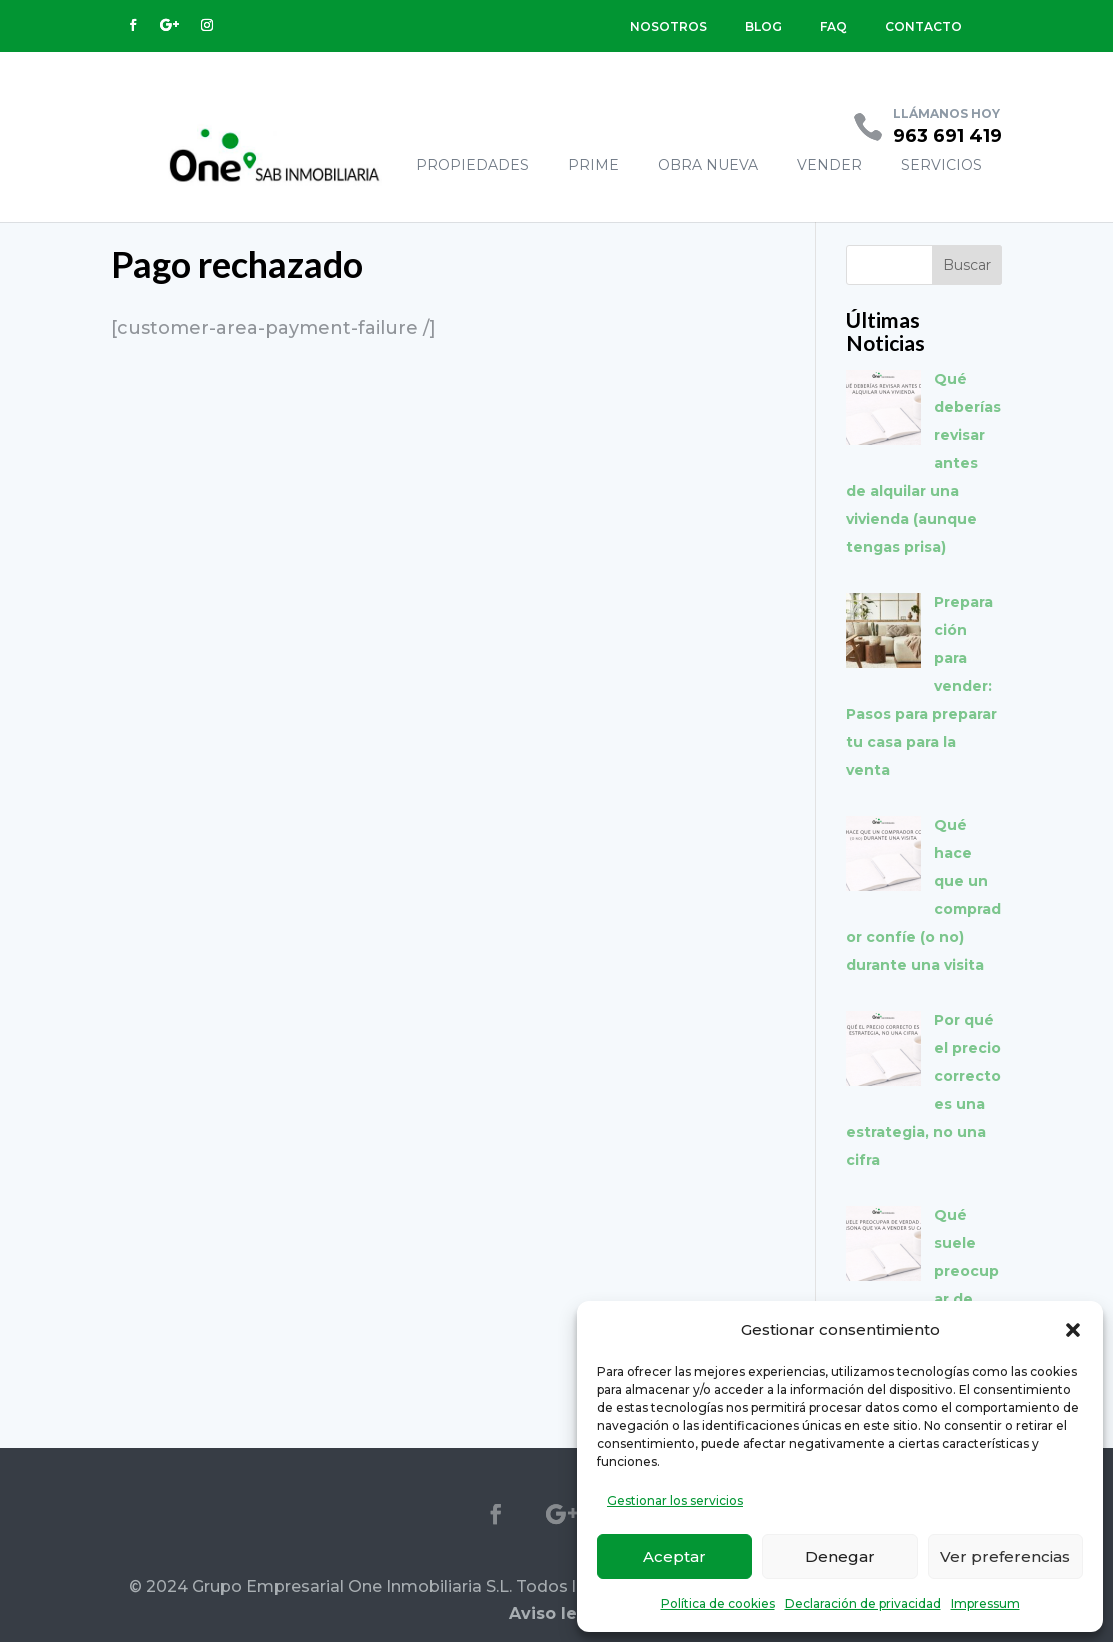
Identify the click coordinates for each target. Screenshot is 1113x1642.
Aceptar (674, 1556)
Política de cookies (718, 1603)
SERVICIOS (941, 165)
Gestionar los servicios (675, 1500)
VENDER (829, 165)
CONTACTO (923, 26)
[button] (1073, 1330)
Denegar (840, 1556)
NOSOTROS (668, 26)
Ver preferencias (1005, 1556)
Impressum (985, 1603)
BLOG (763, 26)
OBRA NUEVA (708, 165)
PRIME (593, 165)
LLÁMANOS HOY (946, 113)
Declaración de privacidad (863, 1603)
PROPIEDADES (472, 165)
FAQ (833, 26)
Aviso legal (556, 1613)
